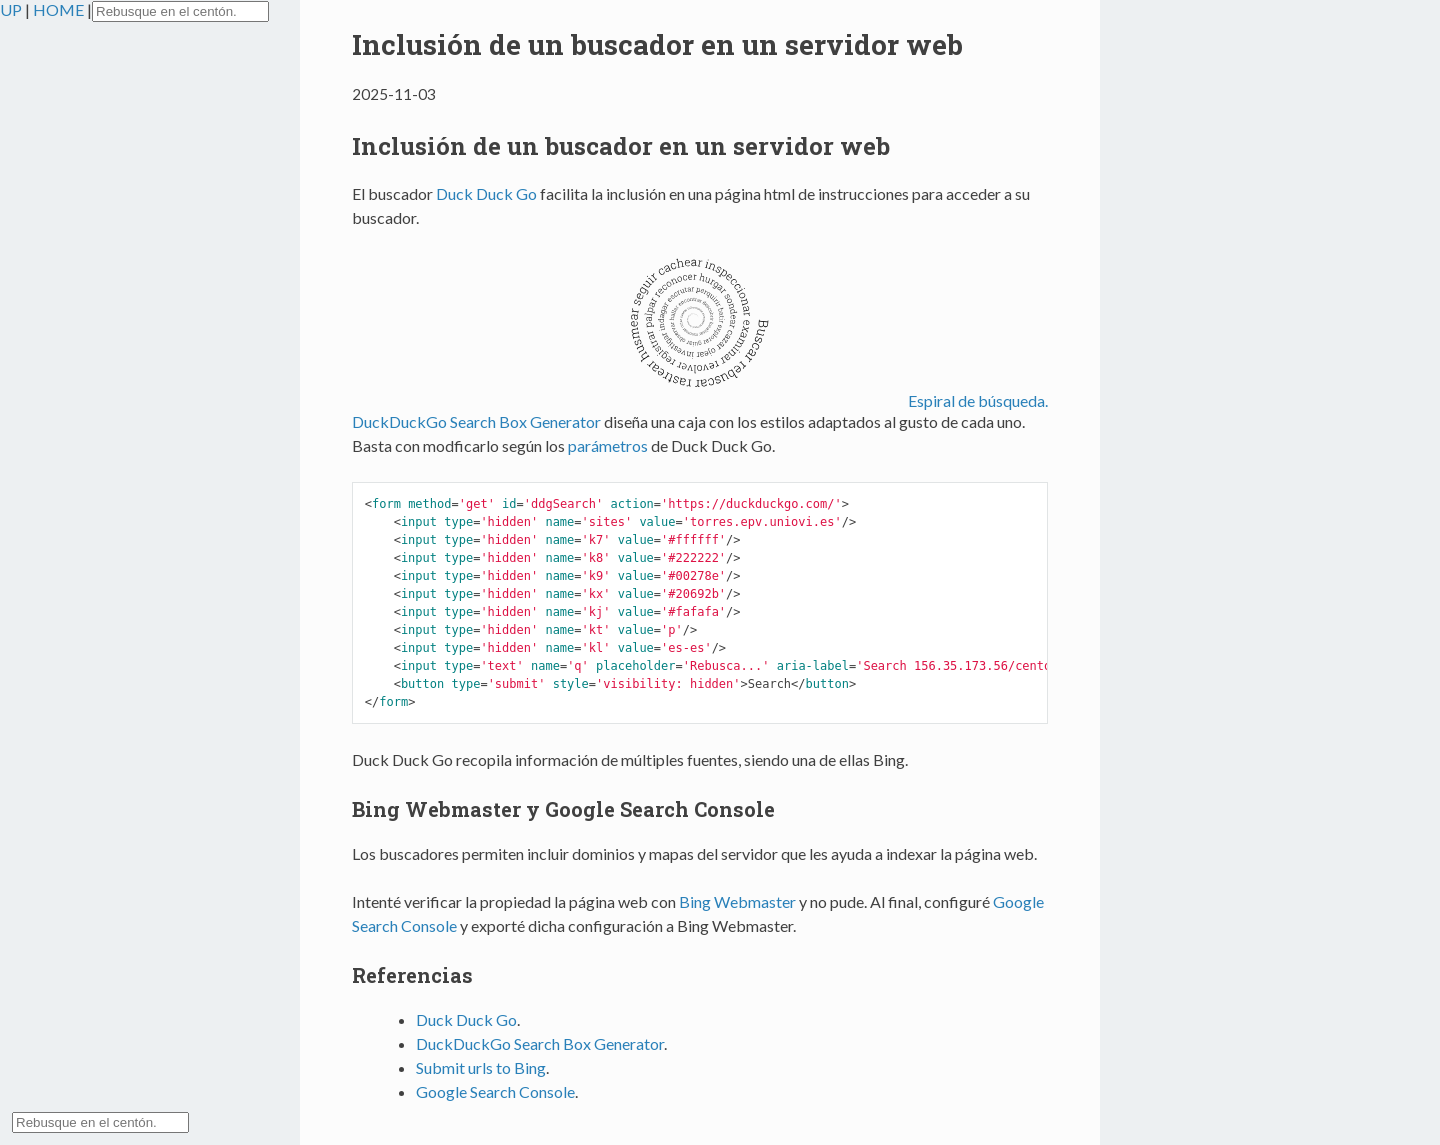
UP (12, 9)
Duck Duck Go (486, 193)
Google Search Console (495, 1091)
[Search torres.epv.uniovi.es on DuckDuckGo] (180, 11)
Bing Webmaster (737, 901)
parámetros (608, 445)
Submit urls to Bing (481, 1067)
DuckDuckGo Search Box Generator (476, 421)
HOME (60, 9)
